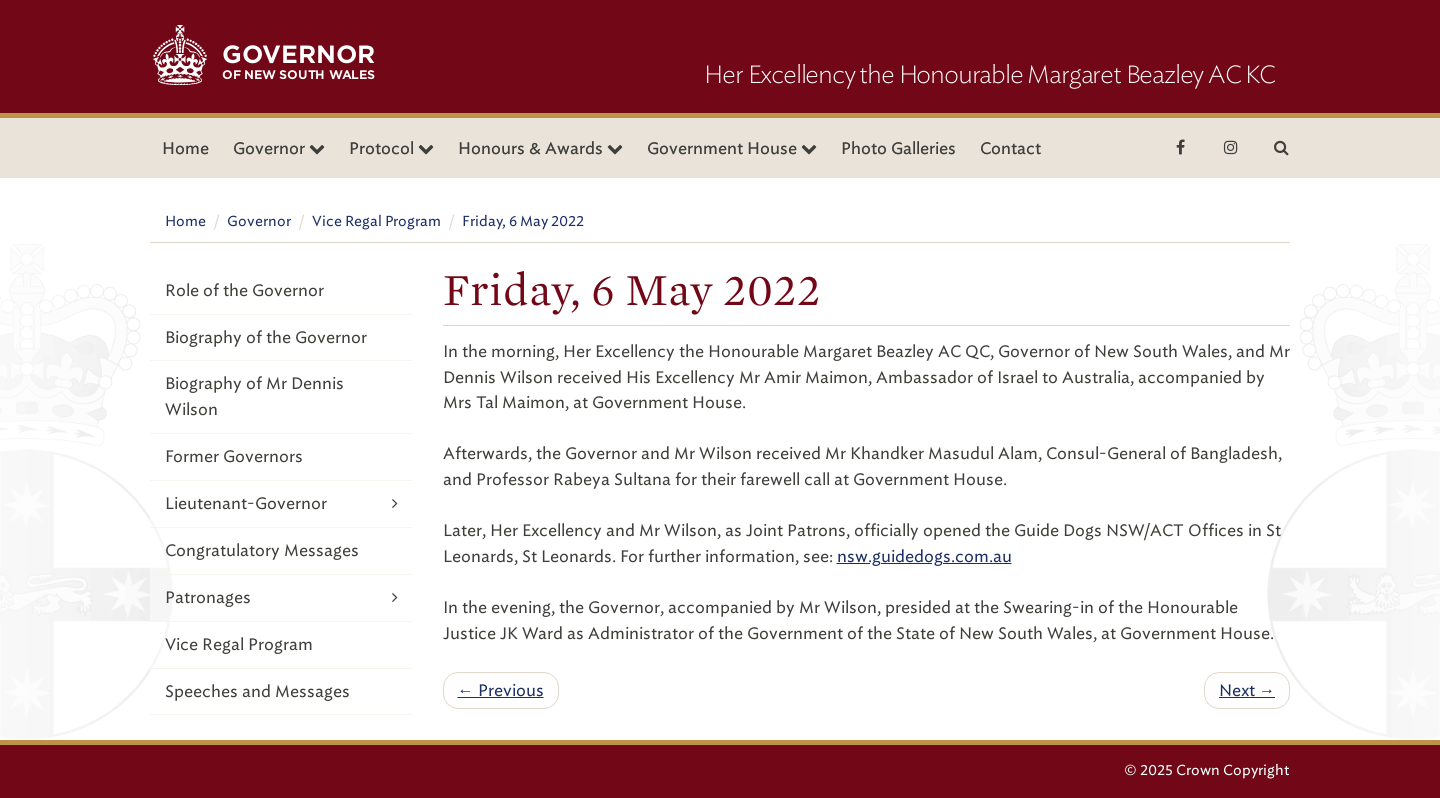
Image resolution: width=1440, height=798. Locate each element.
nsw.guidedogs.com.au (924, 556)
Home (185, 148)
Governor (259, 221)
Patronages (281, 597)
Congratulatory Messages (262, 550)
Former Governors (234, 456)
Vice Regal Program (376, 221)
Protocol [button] (391, 148)
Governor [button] (279, 148)
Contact (1010, 148)
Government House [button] (732, 148)
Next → (1247, 690)
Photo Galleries (898, 148)
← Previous (501, 690)
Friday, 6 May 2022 (523, 221)
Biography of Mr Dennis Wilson (254, 396)
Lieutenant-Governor (281, 503)
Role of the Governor (244, 290)
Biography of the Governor (266, 337)
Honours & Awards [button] (540, 148)
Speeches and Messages (257, 691)
